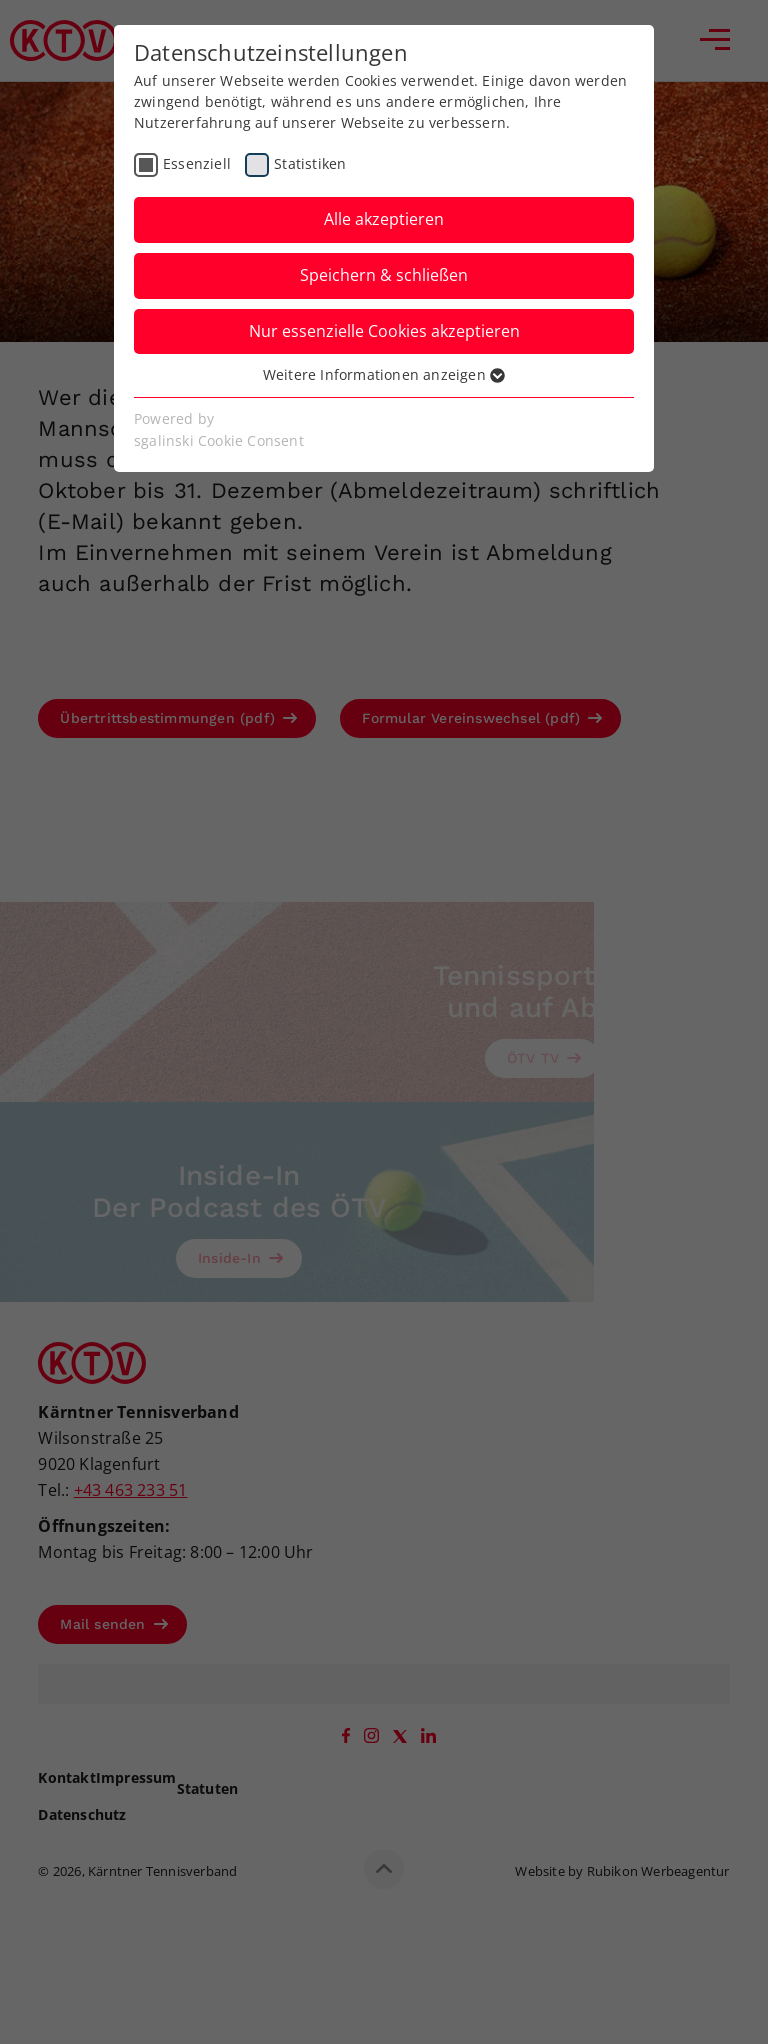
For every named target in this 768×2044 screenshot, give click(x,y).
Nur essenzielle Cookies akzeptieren (384, 331)
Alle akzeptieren (384, 219)
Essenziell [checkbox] (197, 163)
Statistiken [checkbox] (310, 163)
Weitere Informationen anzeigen (384, 374)
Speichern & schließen (384, 275)
